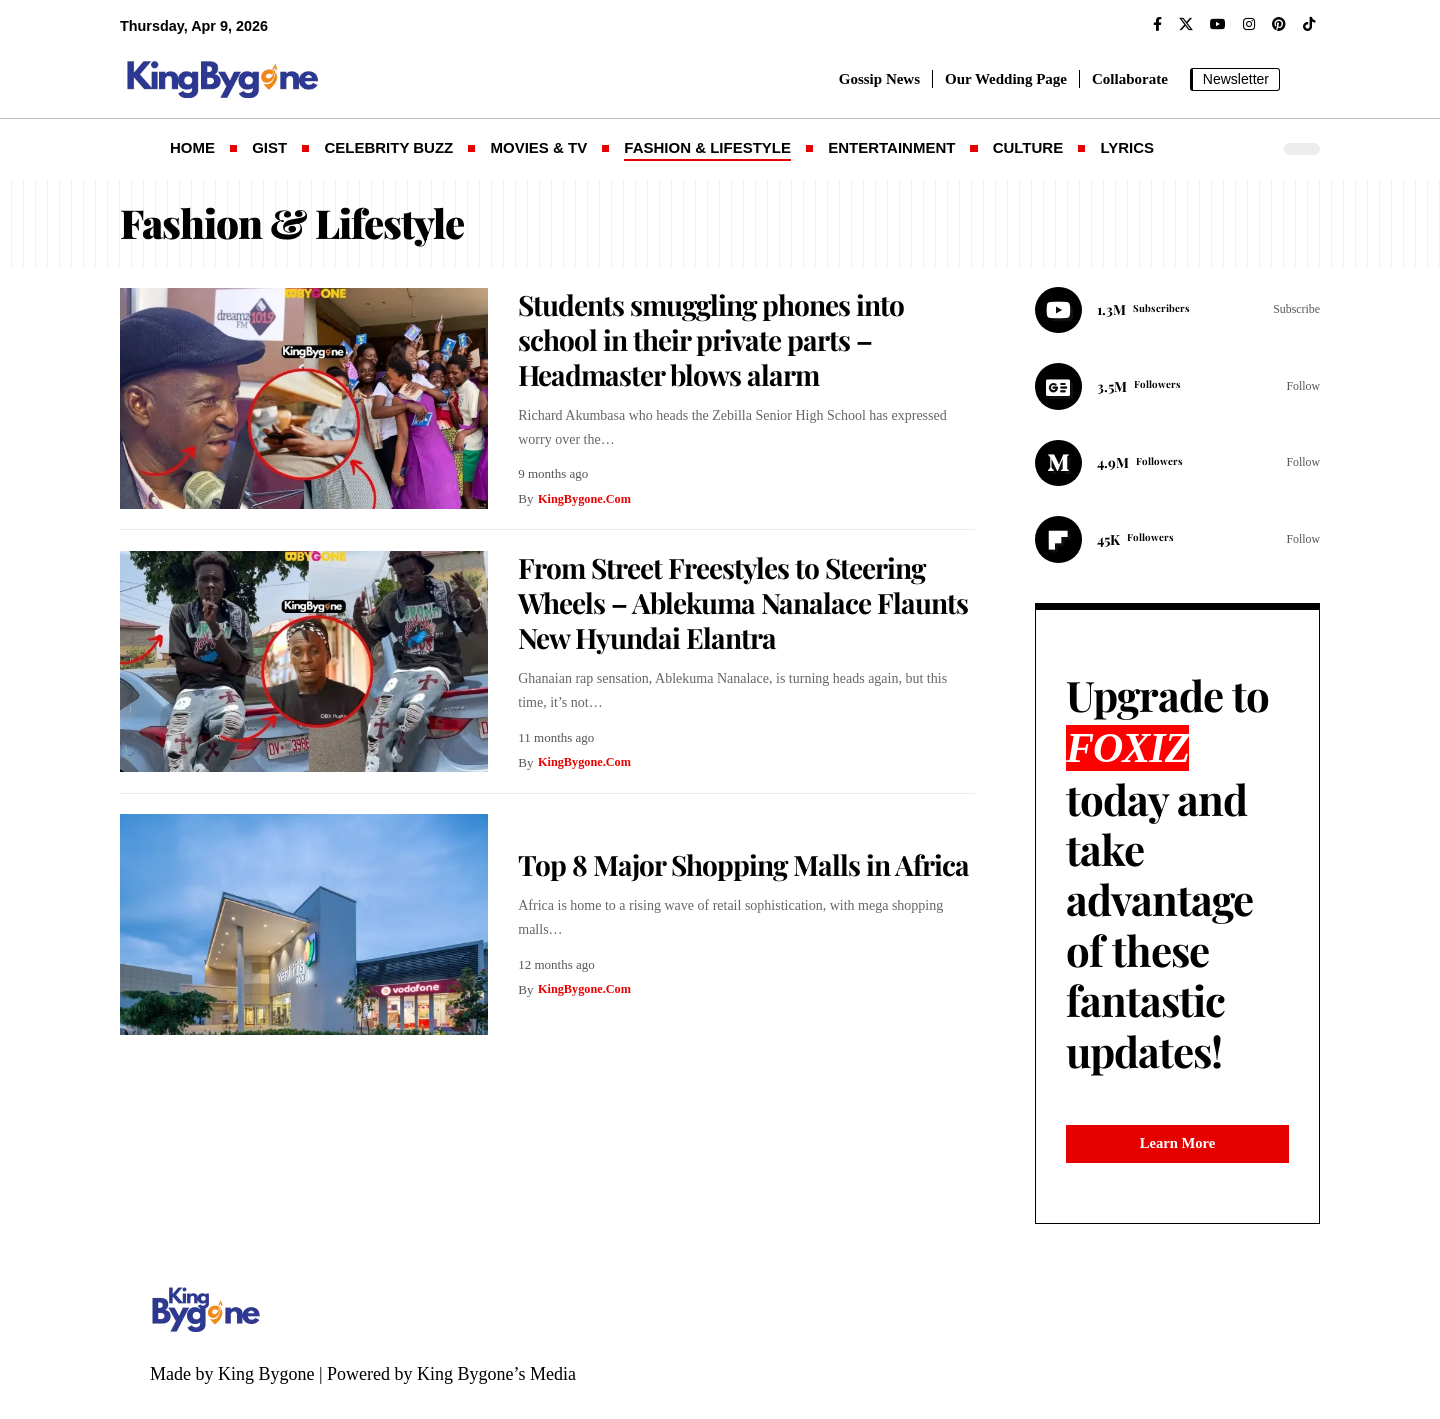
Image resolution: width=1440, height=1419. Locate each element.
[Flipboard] (1177, 545)
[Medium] (1177, 467)
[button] (1305, 79)
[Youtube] (1177, 311)
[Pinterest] (1279, 25)
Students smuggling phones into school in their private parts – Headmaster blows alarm (711, 339)
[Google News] (1177, 389)
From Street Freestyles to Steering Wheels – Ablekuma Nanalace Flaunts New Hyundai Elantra (743, 602)
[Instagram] (1249, 25)
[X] (1186, 25)
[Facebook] (1157, 25)
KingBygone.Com (587, 498)
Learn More (1178, 1162)
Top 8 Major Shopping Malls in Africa (743, 864)
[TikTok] (1309, 25)
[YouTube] (1218, 25)
